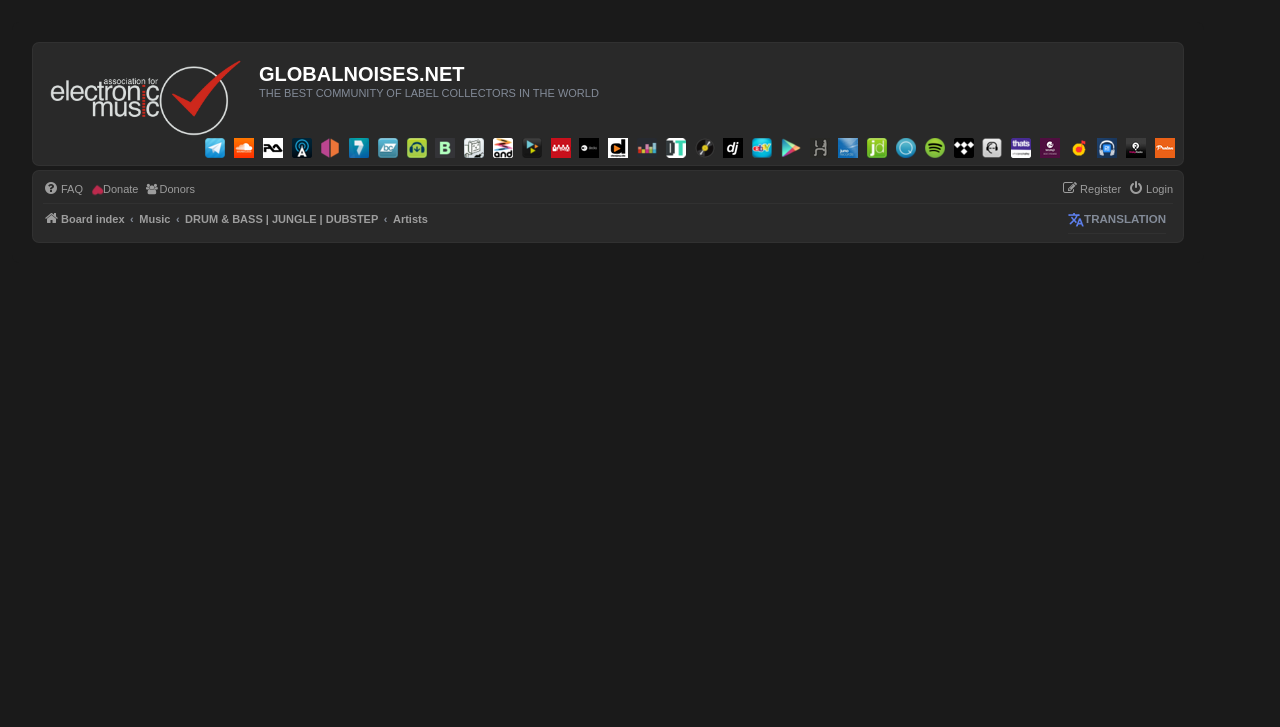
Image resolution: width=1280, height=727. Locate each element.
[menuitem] (63, 189)
